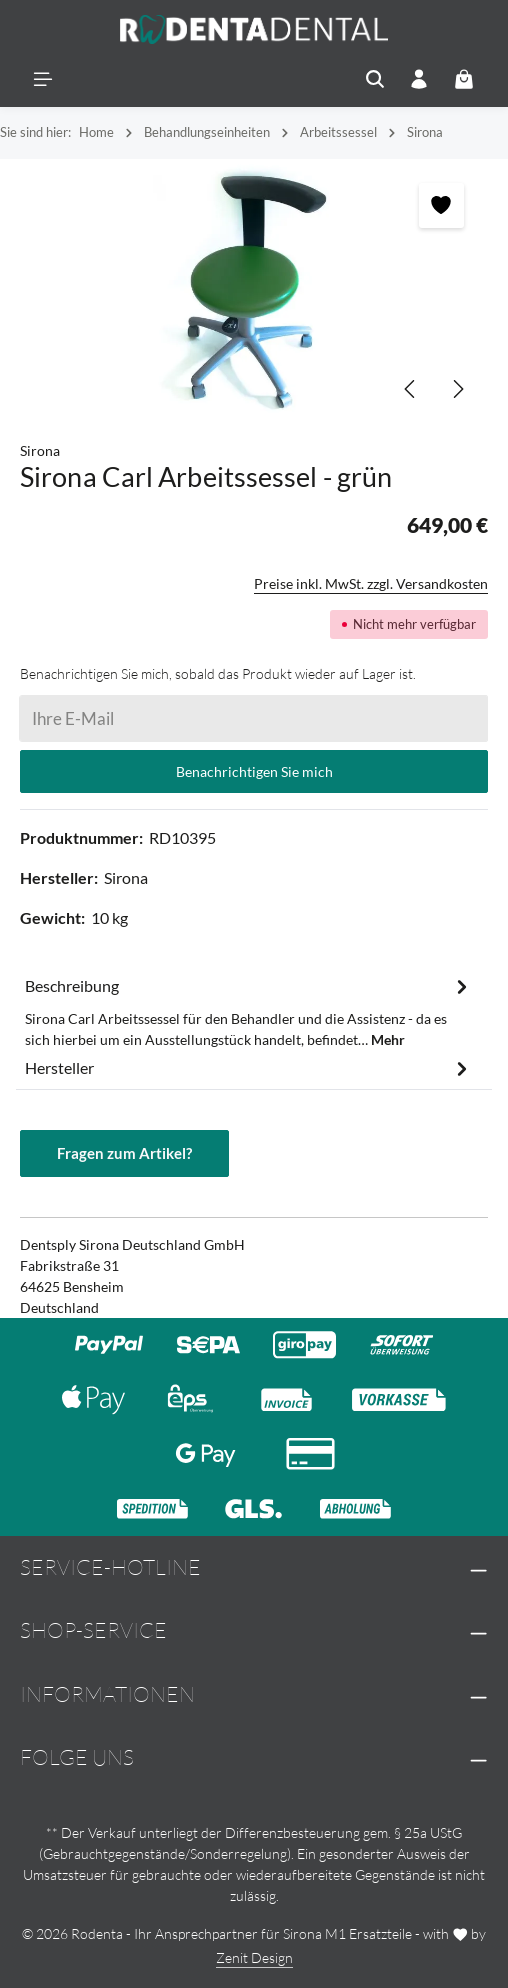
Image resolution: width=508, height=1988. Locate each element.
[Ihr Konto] (419, 79)
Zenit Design (254, 1957)
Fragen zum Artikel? (124, 1153)
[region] (254, 290)
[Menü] (43, 79)
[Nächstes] (457, 389)
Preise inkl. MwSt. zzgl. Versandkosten (371, 583)
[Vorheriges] (411, 389)
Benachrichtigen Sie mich (254, 771)
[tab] (249, 1011)
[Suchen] (375, 79)
